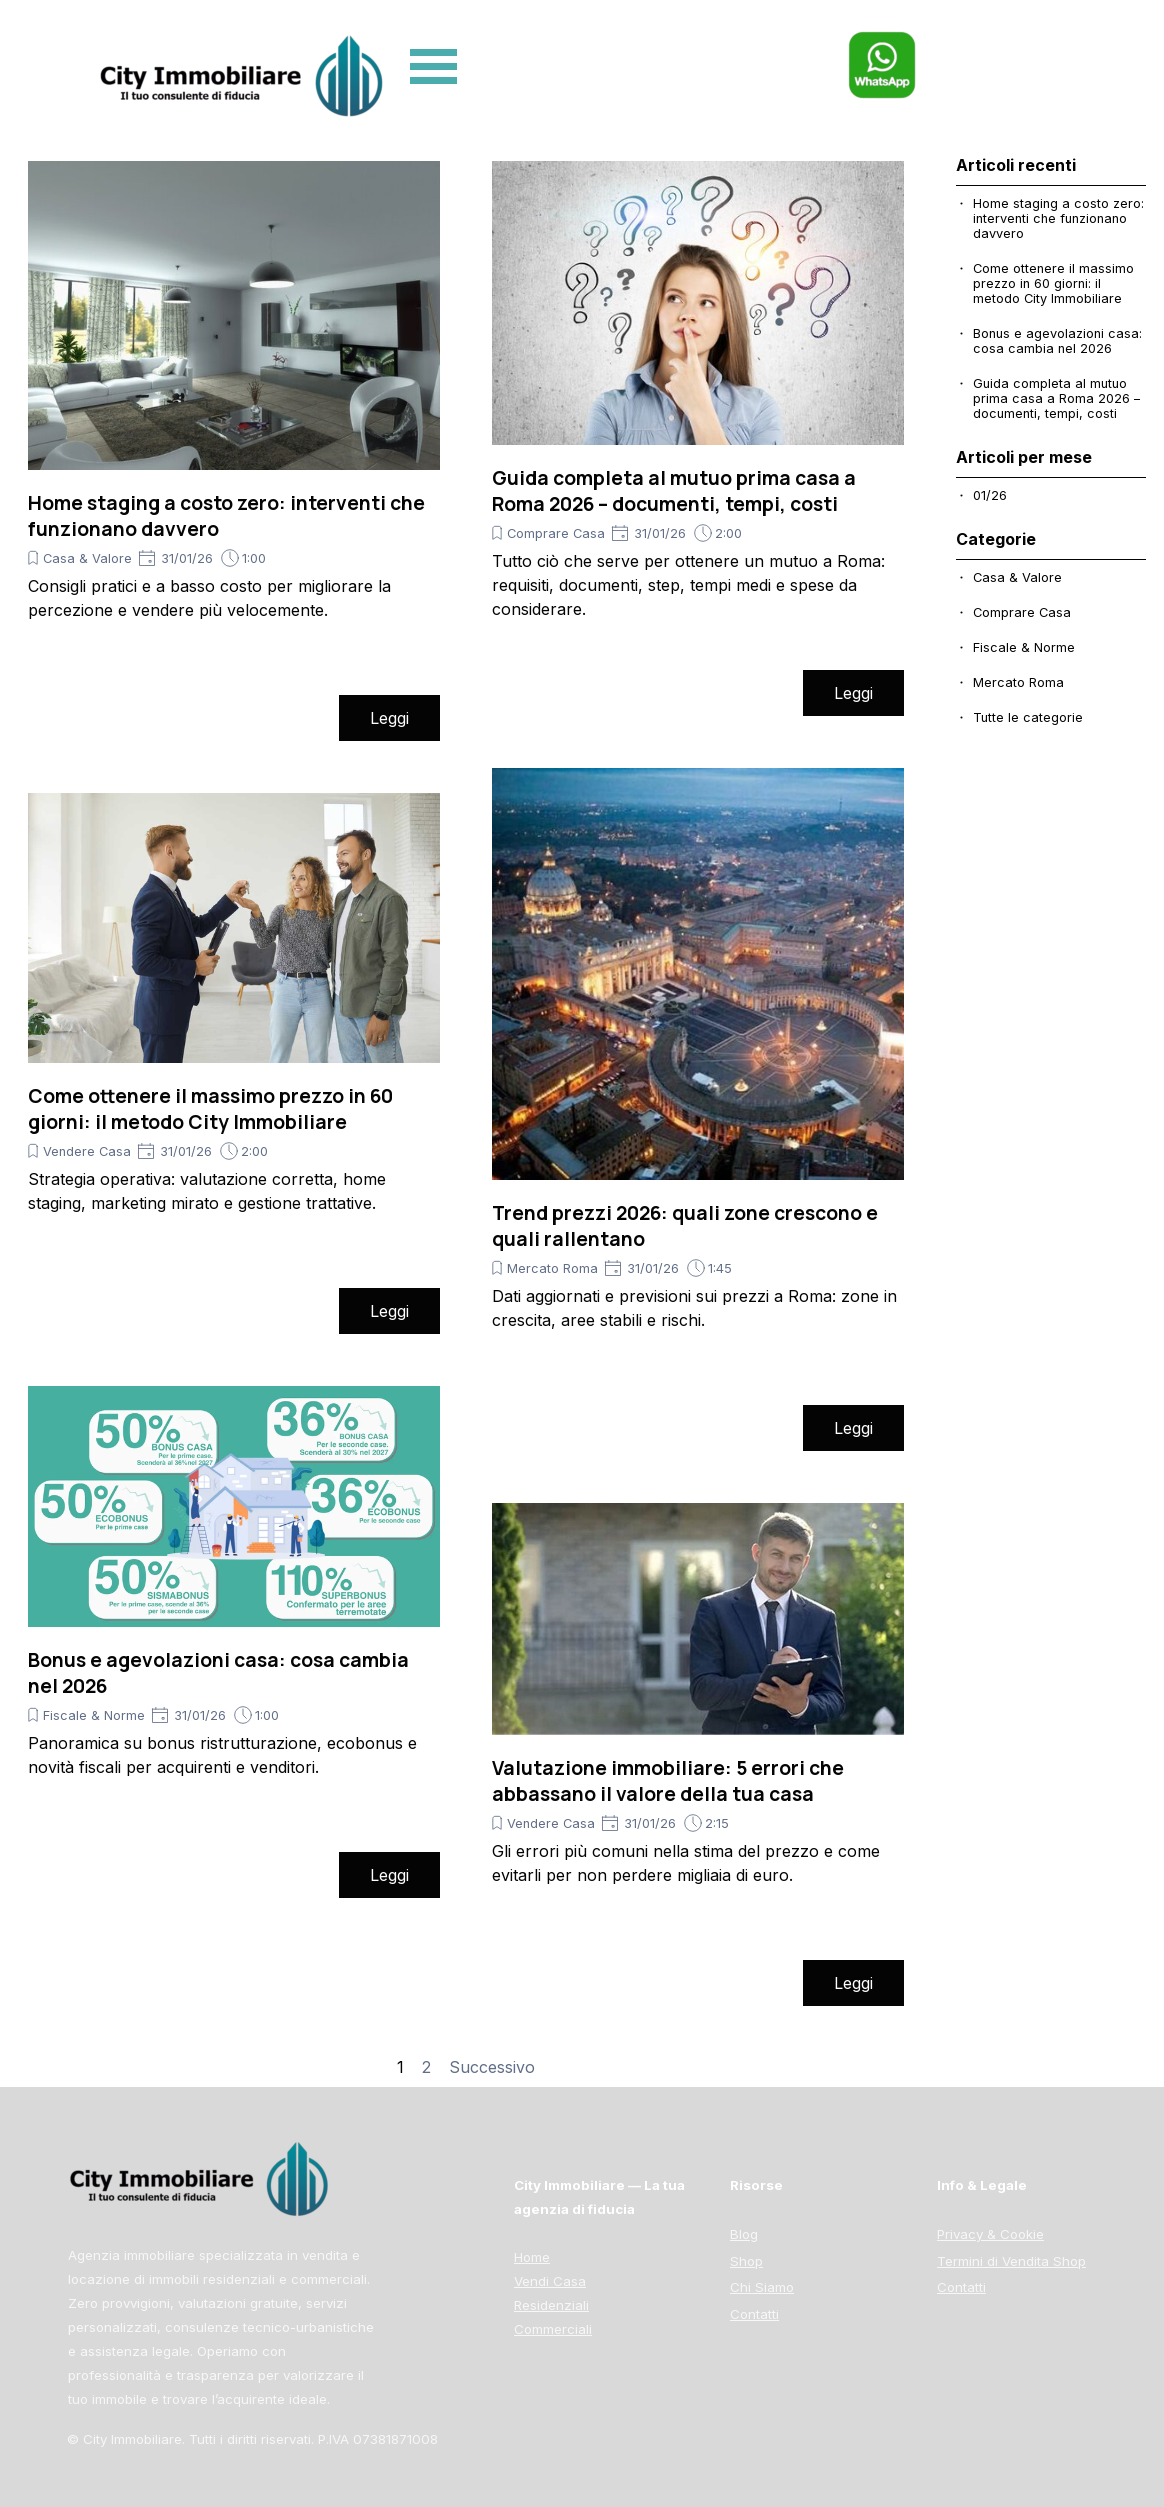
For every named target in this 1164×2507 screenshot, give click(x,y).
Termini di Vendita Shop (1011, 2261)
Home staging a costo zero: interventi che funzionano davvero (1058, 218)
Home (532, 2257)
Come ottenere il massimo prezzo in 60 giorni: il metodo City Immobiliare (210, 1109)
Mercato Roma (552, 1268)
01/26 (990, 495)
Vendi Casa (550, 2281)
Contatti (961, 2287)
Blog (744, 2234)
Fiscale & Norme (94, 1715)
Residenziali (551, 2305)
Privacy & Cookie (990, 2234)
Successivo (492, 2067)
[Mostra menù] (433, 66)
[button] (882, 40)
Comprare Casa (556, 533)
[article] (234, 451)
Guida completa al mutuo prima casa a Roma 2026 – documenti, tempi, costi (674, 491)
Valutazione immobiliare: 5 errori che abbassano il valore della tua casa (668, 1781)
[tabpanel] (1033, 2250)
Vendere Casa (87, 1151)
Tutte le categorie (1028, 717)
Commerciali (553, 2329)
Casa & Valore (87, 558)
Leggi (389, 718)
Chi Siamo (762, 2287)
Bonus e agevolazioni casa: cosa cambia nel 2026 (1057, 341)
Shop (746, 2261)
